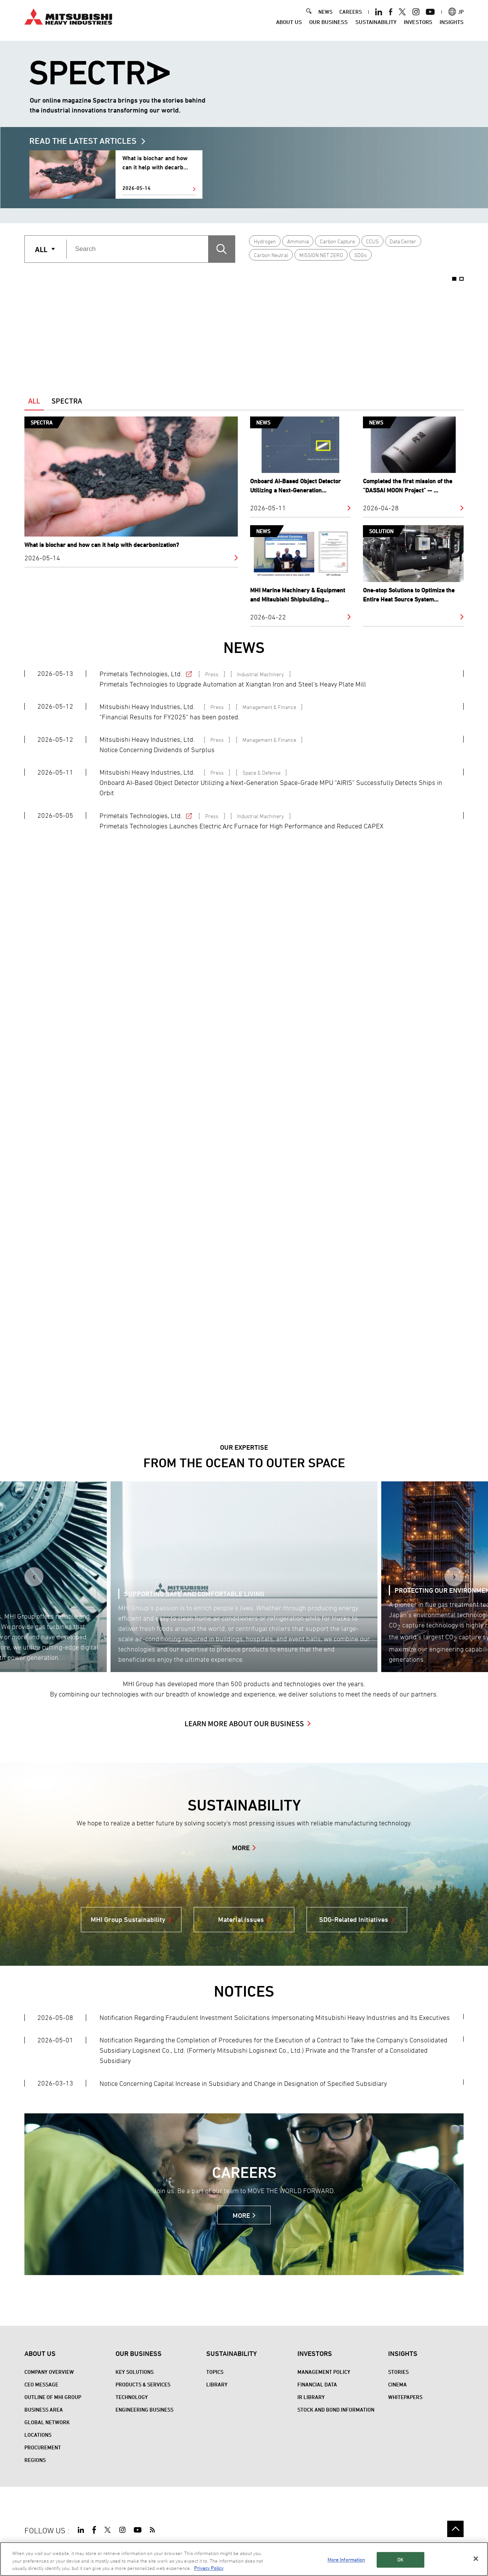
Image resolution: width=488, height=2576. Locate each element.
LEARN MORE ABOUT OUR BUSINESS (244, 1723)
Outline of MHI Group (52, 2397)
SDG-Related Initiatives (353, 1919)
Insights (452, 26)
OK (400, 2560)
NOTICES (244, 1991)
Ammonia (298, 241)
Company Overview (49, 2372)
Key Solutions (135, 2372)
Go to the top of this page (455, 2529)
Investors (418, 26)
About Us (289, 26)
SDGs (360, 255)
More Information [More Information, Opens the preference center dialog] (346, 2560)
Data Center (403, 241)
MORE (241, 1848)
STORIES (398, 2372)
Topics (214, 2372)
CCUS (372, 241)
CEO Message (41, 2384)
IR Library (311, 2397)
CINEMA (397, 2384)
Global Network (47, 2422)
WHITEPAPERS (405, 2397)
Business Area (43, 2409)
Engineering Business (144, 2409)
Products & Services (143, 2384)
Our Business (328, 26)
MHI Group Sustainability (128, 1919)
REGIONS (35, 2460)
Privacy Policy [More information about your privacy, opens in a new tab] (208, 2568)
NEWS (325, 16)
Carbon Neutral (271, 255)
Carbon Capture (337, 241)
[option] (114, 324)
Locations (37, 2434)
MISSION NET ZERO (321, 255)
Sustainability (375, 26)
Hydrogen (265, 241)
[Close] (475, 2558)
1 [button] (454, 279)
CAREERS (350, 16)
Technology (132, 2397)
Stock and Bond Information (335, 2409)
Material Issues (241, 1919)
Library (217, 2384)
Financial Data (317, 2384)
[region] (244, 2559)
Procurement (42, 2447)
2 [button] (461, 279)
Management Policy (323, 2372)
